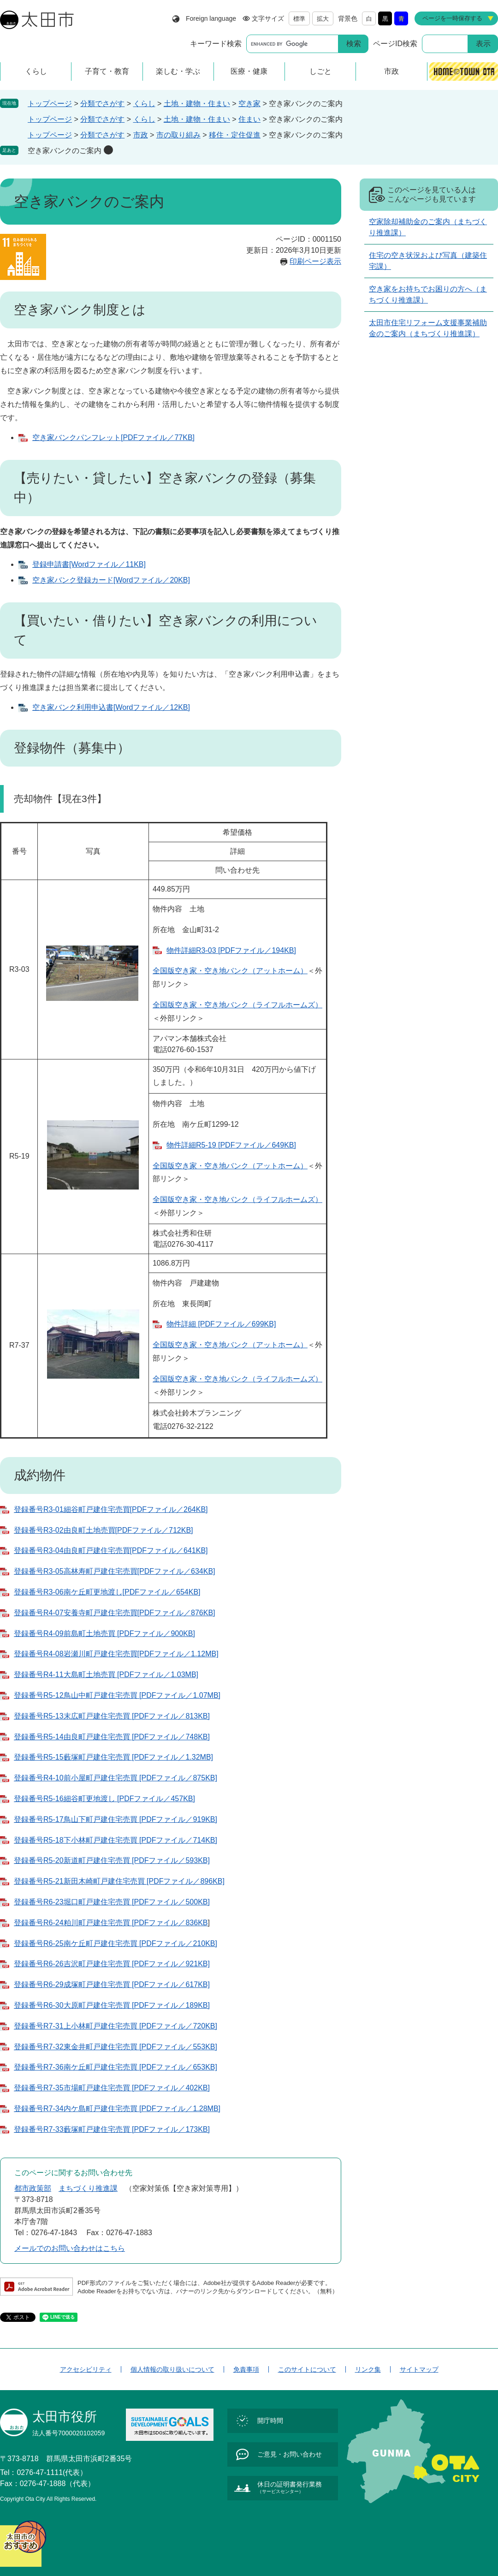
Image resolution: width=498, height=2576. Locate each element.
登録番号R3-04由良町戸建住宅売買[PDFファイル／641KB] (111, 1550)
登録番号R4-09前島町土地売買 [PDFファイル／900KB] (104, 1633)
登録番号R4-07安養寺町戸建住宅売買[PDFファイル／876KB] (114, 1613)
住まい (249, 119)
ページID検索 (395, 44)
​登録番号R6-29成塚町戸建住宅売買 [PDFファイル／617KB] (112, 1984)
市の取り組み (178, 135)
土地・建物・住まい (197, 103)
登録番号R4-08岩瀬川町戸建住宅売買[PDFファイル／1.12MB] (116, 1654)
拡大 (323, 18)
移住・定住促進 (235, 135)
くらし (144, 103)
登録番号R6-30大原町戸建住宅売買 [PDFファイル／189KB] (112, 2005)
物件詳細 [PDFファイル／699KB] (221, 1324)
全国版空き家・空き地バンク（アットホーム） (230, 971)
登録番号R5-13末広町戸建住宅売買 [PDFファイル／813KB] (112, 1716)
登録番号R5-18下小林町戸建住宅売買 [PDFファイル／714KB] (115, 1840)
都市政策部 (32, 2188)
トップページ (50, 103)
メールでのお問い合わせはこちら (69, 2248)
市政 (140, 135)
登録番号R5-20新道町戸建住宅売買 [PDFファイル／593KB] (112, 1860)
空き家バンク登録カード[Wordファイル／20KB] (111, 580)
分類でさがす (102, 103)
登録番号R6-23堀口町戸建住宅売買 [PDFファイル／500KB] (112, 1902)
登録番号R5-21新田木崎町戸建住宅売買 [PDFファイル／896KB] (119, 1881)
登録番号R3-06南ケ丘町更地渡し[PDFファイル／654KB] (107, 1592)
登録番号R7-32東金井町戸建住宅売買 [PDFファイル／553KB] (115, 2047)
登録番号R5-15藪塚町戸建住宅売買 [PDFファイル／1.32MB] (113, 1757)
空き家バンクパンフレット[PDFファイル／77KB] (113, 437)
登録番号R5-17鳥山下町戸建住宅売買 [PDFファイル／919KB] (115, 1819)
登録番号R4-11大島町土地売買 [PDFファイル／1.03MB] (106, 1674)
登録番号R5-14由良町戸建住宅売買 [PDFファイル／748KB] (112, 1737)
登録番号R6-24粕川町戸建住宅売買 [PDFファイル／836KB (111, 1923)
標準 (299, 18)
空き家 (249, 103)
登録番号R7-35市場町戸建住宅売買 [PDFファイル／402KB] (112, 2088)
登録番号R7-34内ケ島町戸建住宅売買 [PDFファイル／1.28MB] (117, 2108)
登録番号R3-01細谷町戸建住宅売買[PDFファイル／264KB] (111, 1509)
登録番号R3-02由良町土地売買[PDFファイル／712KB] (103, 1530)
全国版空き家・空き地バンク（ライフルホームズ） (237, 1005)
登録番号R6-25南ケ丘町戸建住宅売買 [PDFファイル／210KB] (115, 1943)
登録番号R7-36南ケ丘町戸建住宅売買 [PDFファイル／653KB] (115, 2067)
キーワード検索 (216, 44)
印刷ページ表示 (315, 261)
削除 (108, 150)
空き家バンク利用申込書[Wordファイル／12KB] (111, 707)
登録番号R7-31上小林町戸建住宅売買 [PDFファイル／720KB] (115, 2026)
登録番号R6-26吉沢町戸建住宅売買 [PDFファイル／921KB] (112, 1964)
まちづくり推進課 (88, 2188)
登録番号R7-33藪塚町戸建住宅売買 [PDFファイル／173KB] (112, 2129)
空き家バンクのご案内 (64, 151)
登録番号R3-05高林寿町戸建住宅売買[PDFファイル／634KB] (114, 1571)
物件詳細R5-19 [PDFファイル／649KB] (231, 1145)
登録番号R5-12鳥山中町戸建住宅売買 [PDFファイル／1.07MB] (117, 1695)
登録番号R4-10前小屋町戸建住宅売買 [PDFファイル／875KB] (115, 1778)
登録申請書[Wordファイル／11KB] (89, 564)
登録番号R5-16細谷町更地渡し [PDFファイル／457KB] (104, 1799)
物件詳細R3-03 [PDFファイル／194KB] (231, 950)
